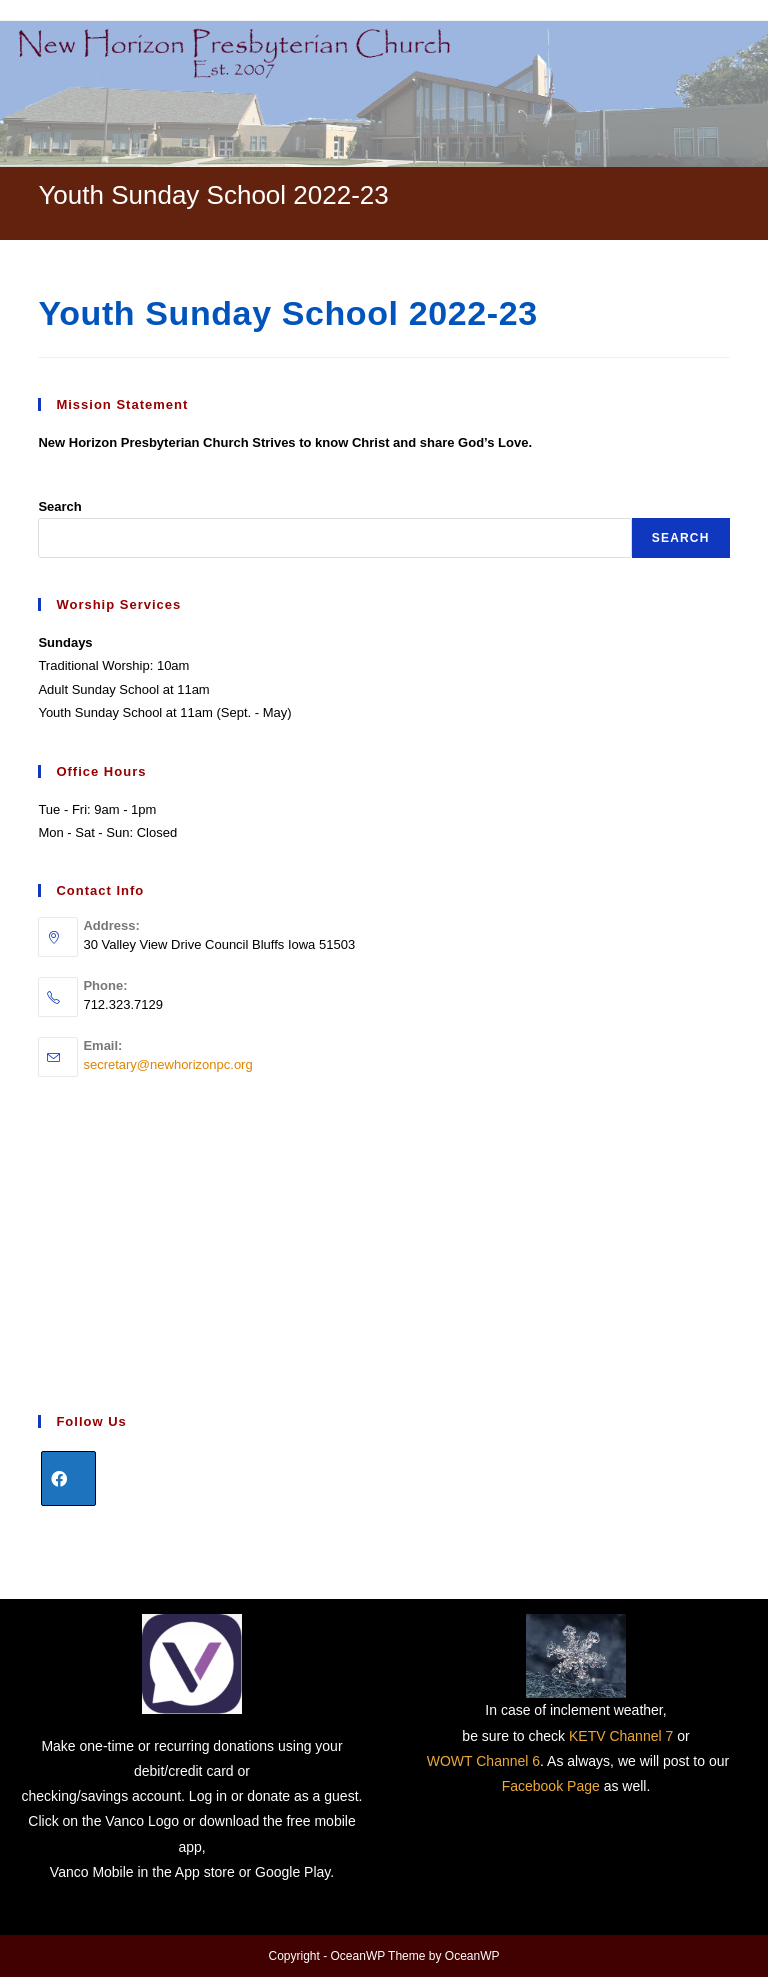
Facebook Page (551, 1786)
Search (59, 506)
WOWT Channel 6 (483, 1761)
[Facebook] (68, 1478)
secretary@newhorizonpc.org (167, 1064)
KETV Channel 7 (621, 1736)
